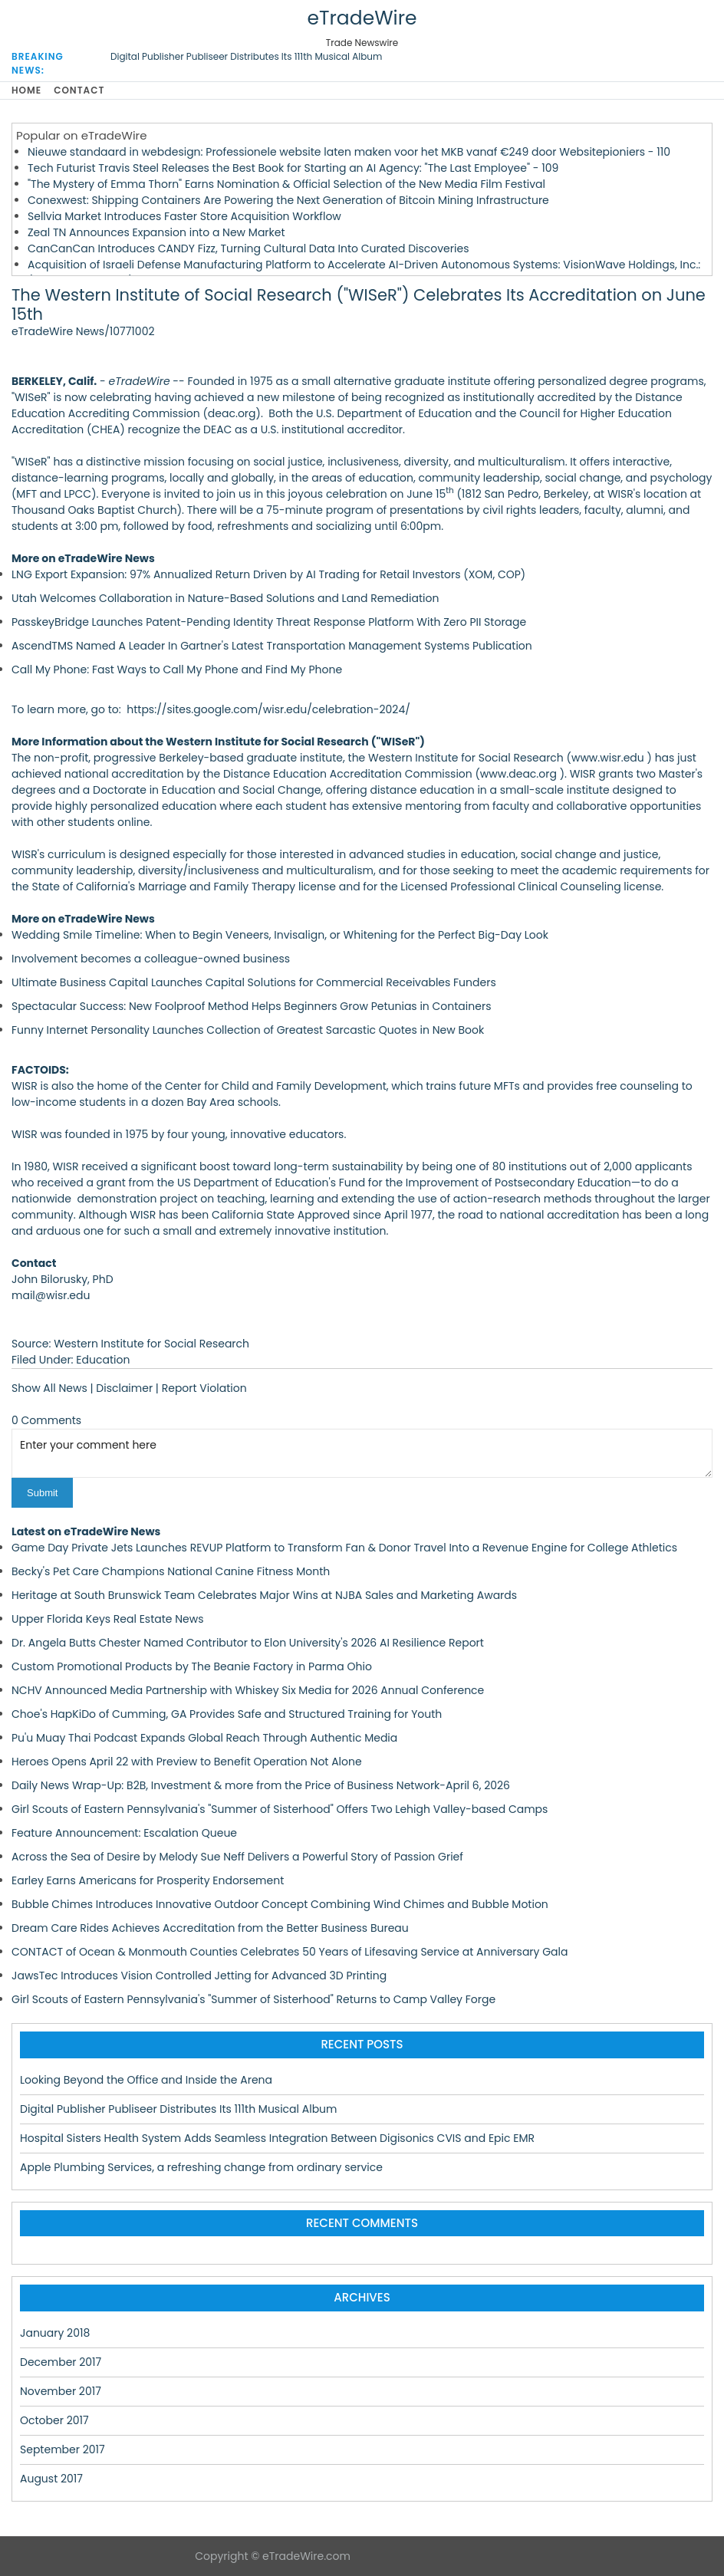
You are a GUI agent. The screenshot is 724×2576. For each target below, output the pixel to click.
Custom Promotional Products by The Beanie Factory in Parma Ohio (192, 1666)
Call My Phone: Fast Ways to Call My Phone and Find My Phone (177, 669)
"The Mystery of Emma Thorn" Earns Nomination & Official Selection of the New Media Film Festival (286, 184)
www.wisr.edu (607, 757)
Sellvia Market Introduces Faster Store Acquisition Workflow (184, 216)
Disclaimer (124, 1388)
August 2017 (51, 2478)
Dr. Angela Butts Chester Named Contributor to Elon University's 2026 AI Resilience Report (248, 1642)
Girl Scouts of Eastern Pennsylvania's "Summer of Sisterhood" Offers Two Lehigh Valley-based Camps (280, 1809)
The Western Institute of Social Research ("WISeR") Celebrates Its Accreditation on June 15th (359, 304)
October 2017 (54, 2420)
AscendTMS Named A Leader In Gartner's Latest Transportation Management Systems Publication (272, 645)
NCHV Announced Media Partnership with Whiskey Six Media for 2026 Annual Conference (248, 1690)
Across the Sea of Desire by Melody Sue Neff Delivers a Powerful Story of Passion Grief (237, 1856)
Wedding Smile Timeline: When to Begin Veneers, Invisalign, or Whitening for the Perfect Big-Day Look (280, 935)
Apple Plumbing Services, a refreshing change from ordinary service (201, 2167)
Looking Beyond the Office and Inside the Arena (146, 2079)
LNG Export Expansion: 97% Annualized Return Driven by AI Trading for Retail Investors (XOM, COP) (268, 574)
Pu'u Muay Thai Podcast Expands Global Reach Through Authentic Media (204, 1737)
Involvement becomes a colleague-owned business (151, 958)
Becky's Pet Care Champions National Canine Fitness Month (171, 1571)
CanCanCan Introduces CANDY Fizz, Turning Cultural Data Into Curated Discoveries (248, 248)
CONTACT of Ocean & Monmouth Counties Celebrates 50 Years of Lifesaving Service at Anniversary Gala (290, 1951)
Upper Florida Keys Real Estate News (108, 1619)
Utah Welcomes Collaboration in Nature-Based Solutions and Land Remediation (225, 598)
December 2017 (60, 2362)
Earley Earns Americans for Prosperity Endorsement (148, 1880)
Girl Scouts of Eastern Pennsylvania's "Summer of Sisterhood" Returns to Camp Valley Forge (253, 1999)
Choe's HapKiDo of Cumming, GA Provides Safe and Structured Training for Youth (227, 1714)
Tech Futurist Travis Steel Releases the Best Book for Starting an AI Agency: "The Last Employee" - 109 (293, 168)
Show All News (49, 1388)
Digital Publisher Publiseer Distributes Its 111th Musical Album (246, 56)
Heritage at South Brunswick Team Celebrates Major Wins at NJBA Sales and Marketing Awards (264, 1595)
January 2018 (55, 2333)
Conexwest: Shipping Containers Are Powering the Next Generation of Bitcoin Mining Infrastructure (288, 200)
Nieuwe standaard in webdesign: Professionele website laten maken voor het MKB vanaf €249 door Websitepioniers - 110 (349, 152)
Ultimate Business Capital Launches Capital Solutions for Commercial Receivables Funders (254, 982)
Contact (79, 90)
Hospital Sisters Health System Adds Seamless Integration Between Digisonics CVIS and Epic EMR (277, 2138)
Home (26, 90)
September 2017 (62, 2449)
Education (103, 1359)
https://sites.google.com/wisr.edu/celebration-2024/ (268, 709)
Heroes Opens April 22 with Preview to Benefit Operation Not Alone (187, 1761)
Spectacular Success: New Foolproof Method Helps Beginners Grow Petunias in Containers (251, 1006)
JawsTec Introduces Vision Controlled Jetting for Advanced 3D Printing (199, 1975)
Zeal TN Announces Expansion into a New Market (156, 232)
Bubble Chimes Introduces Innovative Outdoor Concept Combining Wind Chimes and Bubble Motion (280, 1904)
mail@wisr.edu (51, 1295)
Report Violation (204, 1388)
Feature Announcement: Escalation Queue (124, 1833)
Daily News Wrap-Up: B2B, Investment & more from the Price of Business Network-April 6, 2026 (261, 1785)
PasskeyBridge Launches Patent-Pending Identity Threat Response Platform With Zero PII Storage (269, 622)
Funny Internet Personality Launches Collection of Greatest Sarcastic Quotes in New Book (248, 1030)
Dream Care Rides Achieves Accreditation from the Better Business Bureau (210, 1928)
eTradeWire (361, 18)
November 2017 (60, 2391)
